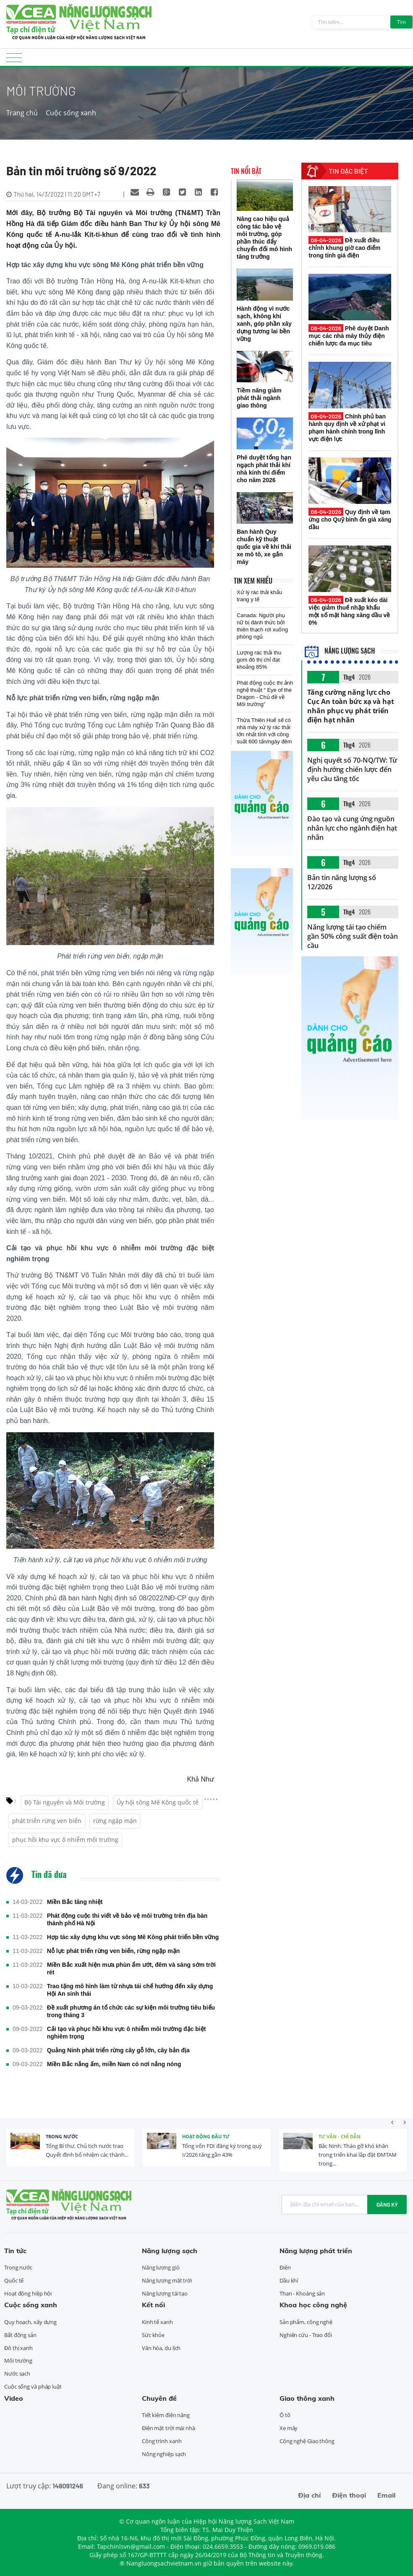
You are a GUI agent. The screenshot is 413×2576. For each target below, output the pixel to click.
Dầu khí (289, 2280)
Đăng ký (387, 2204)
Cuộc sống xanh (71, 112)
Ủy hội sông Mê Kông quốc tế (158, 1802)
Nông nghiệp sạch (164, 2454)
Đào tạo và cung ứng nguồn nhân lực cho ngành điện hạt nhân (352, 828)
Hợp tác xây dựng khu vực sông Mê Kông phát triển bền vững (133, 1937)
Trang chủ (22, 112)
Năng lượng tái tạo (165, 2293)
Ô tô (285, 2415)
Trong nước (62, 2136)
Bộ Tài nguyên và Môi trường (64, 1802)
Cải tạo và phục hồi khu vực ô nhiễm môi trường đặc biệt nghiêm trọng (126, 2032)
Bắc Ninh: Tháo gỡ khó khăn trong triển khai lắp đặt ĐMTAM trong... (358, 2154)
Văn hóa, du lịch (161, 2348)
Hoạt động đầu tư (206, 2136)
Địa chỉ (309, 2495)
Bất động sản (20, 2335)
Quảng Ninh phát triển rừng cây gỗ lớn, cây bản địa (118, 2050)
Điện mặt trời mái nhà (168, 2428)
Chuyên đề (159, 2398)
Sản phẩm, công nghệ (306, 2322)
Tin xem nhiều (253, 581)
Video (13, 2398)
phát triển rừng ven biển (46, 1821)
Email (386, 2495)
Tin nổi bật (246, 171)
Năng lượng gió (161, 2267)
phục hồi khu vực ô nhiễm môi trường (65, 1840)
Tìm (401, 22)
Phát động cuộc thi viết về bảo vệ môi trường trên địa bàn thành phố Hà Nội (127, 1919)
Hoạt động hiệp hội (28, 2293)
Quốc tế (14, 2280)
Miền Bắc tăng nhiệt (75, 1901)
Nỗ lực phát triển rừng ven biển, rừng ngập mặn (113, 1951)
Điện (285, 2267)
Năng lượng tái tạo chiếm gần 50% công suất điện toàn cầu (352, 936)
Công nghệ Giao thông (307, 2441)
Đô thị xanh (18, 2348)
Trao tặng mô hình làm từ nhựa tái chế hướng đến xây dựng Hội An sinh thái (130, 1990)
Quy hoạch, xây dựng (30, 2322)
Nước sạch (17, 2373)
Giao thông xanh (307, 2398)
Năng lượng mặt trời (167, 2280)
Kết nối (153, 2305)
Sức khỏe (153, 2335)
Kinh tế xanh (157, 2322)
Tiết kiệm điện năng (166, 2415)
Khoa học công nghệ (313, 2305)
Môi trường (18, 2360)
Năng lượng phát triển (316, 2250)
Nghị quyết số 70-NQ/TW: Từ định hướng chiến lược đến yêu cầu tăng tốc (352, 769)
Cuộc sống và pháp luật (33, 2386)
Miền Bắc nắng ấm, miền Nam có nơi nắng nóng (114, 2064)
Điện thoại (349, 2495)
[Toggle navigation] (14, 60)
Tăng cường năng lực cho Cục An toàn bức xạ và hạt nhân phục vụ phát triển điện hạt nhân (350, 706)
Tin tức (15, 2250)
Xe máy (289, 2428)
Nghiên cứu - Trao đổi (306, 2335)
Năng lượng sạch (340, 651)
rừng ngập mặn (115, 1821)
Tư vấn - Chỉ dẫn (340, 2136)
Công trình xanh (162, 2441)
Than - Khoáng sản (302, 2293)
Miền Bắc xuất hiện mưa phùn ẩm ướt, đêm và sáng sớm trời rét (131, 1968)
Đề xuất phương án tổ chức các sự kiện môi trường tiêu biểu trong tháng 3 (131, 2011)
